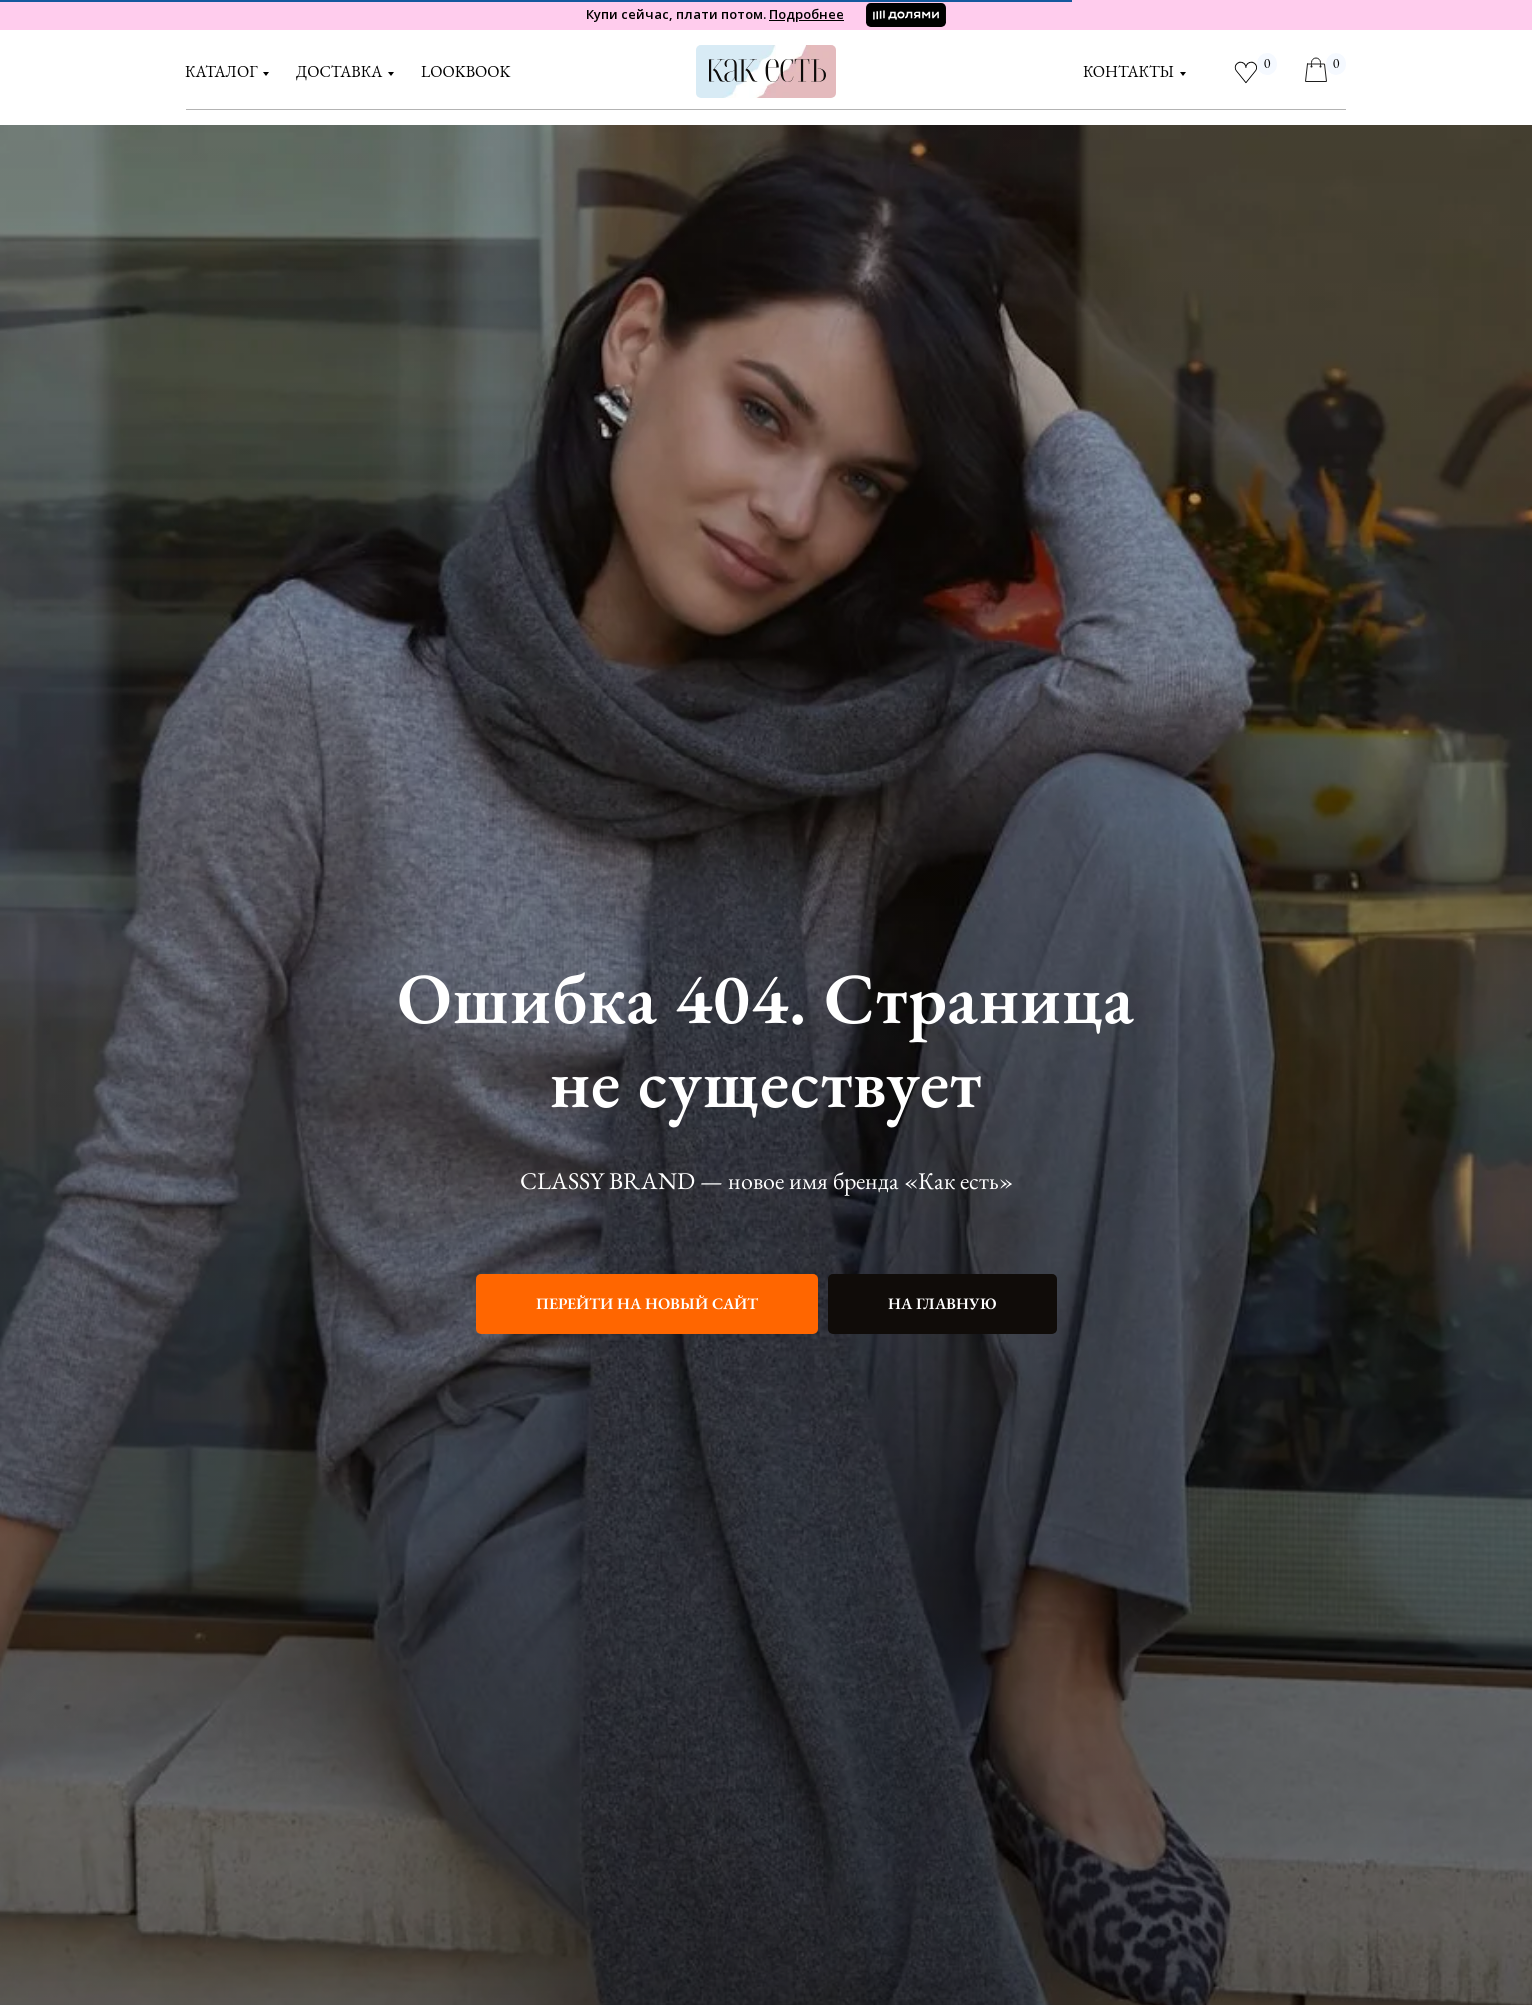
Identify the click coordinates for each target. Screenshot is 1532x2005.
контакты (1128, 71)
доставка (339, 71)
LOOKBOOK (465, 71)
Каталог (221, 71)
